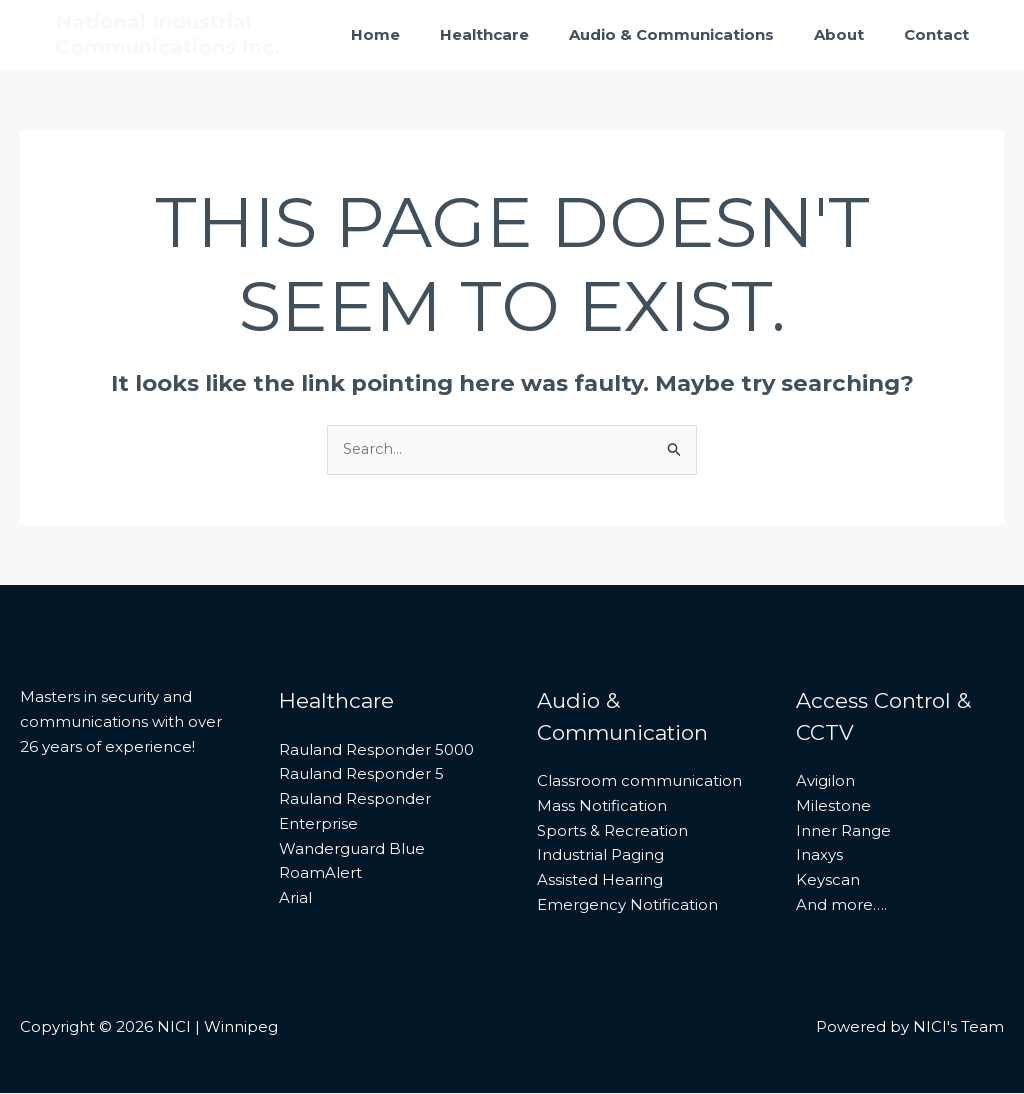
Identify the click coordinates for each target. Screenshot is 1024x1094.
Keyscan (828, 880)
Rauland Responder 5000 (376, 750)
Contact (941, 34)
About (854, 34)
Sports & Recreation (612, 831)
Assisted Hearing (600, 880)
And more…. (841, 905)
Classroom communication (639, 781)
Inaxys (819, 855)
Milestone (833, 806)
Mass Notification (602, 806)
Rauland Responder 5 (361, 774)
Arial (295, 898)
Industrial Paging (600, 855)
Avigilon (825, 781)
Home (420, 34)
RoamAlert (320, 873)
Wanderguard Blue (352, 849)
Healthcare (519, 34)
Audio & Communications (696, 34)
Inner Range (843, 831)
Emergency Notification (627, 905)
